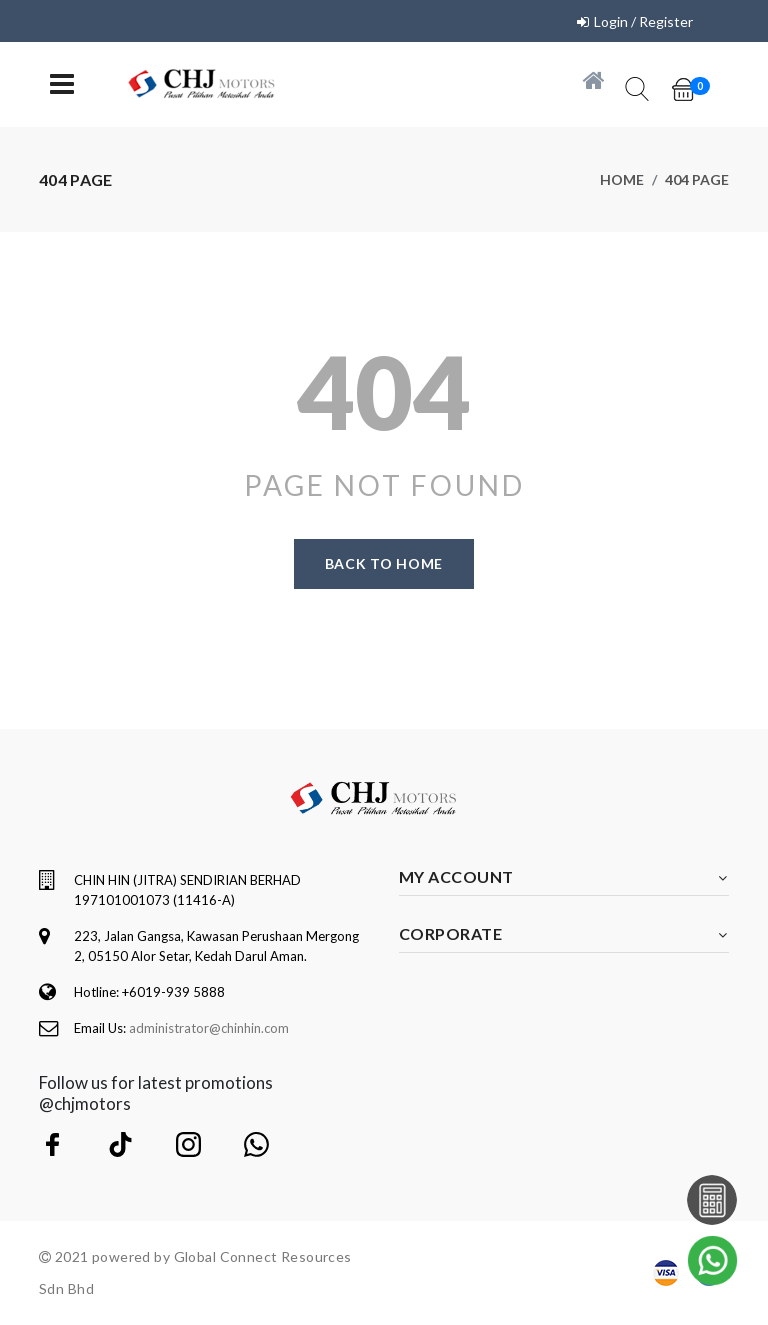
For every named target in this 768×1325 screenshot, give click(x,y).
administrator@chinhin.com (209, 1028)
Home (622, 179)
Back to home (384, 563)
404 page (697, 179)
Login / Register (643, 21)
